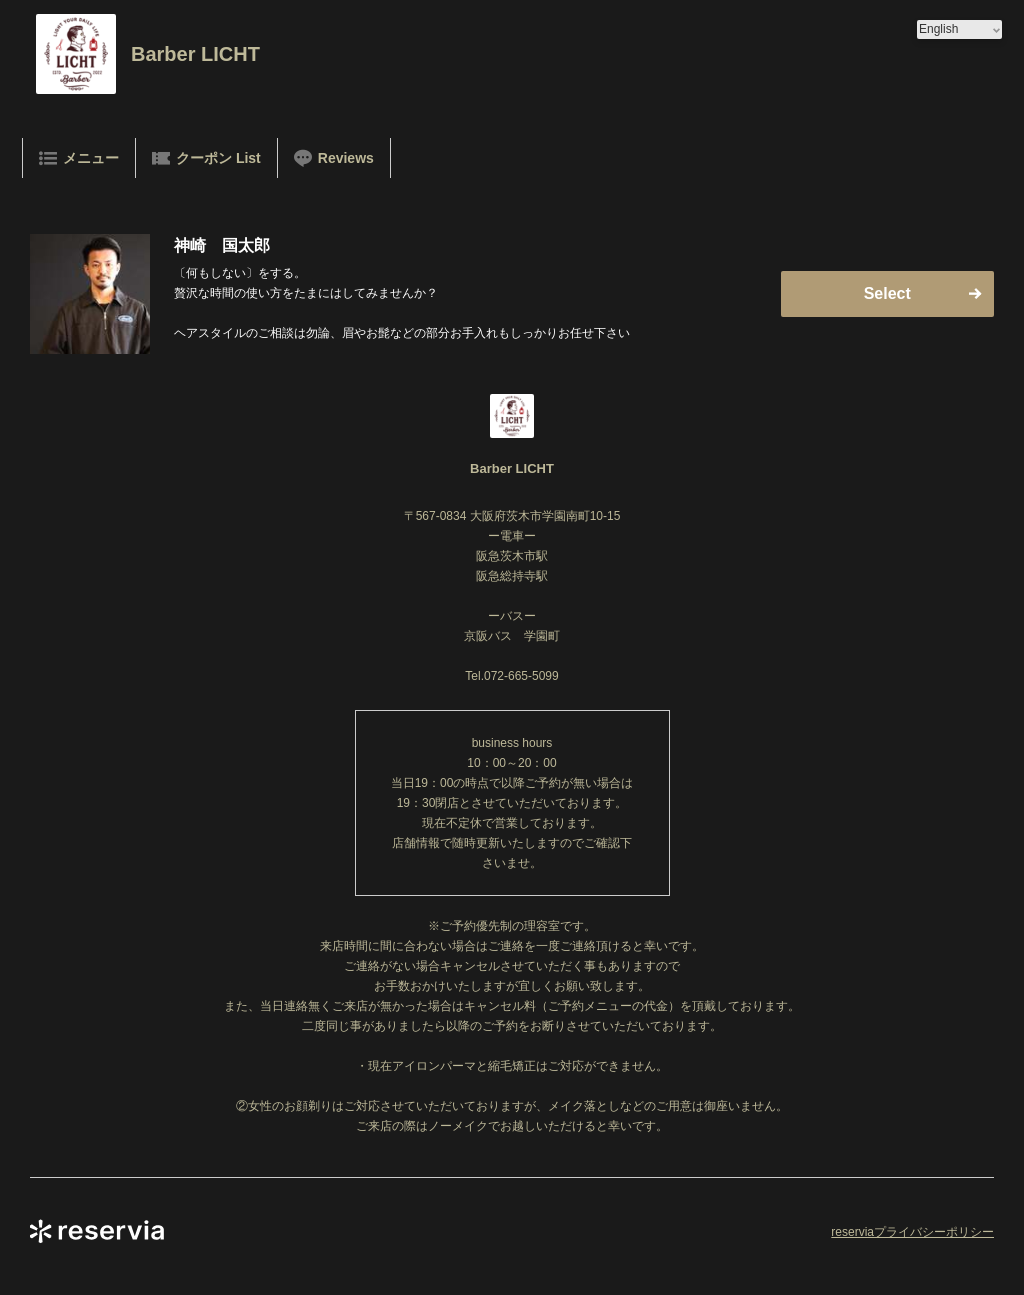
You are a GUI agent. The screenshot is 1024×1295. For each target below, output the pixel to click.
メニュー (79, 158)
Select (887, 293)
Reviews (334, 158)
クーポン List (206, 158)
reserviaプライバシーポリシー (912, 1232)
